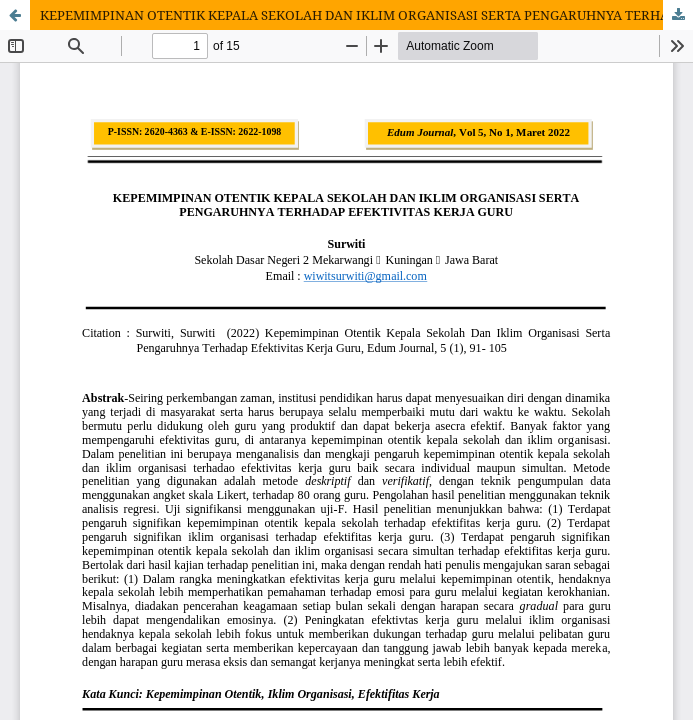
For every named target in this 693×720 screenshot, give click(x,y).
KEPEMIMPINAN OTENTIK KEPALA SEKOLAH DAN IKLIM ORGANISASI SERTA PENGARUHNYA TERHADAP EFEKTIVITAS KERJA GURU (366, 15)
